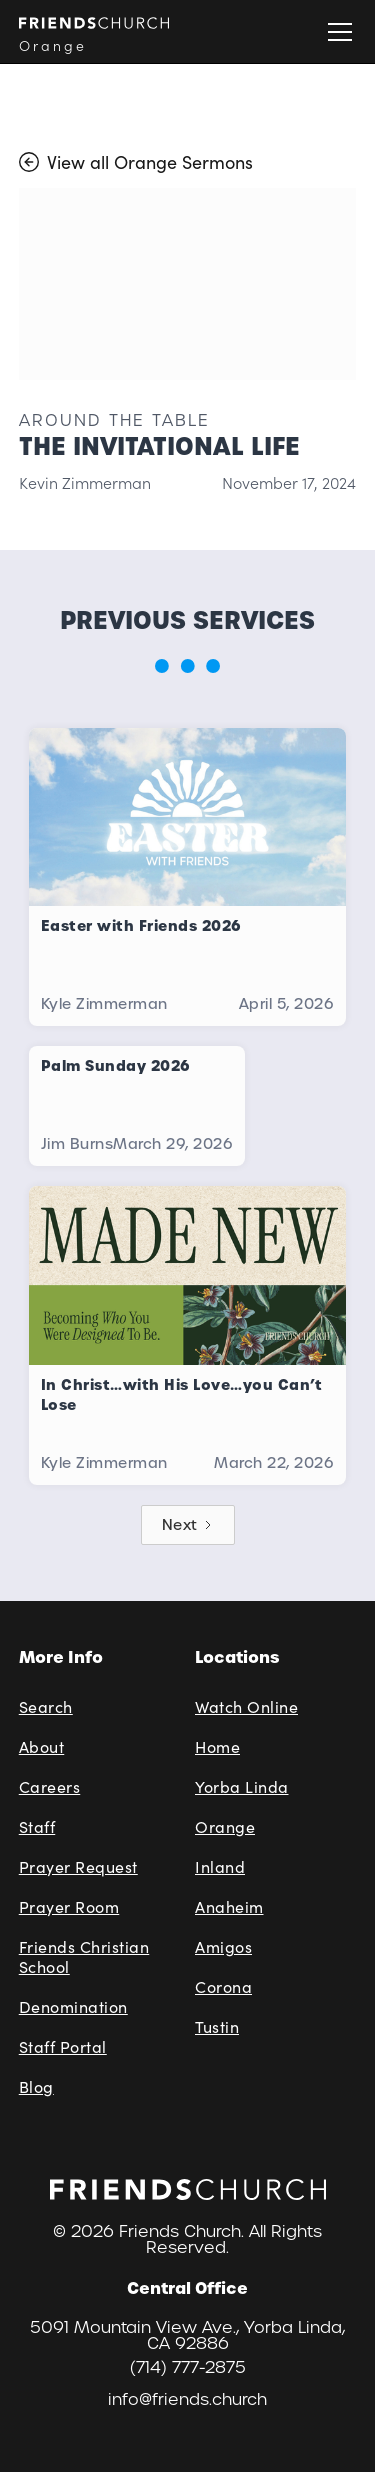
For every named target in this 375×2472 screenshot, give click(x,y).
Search (46, 1706)
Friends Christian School (84, 1956)
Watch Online (246, 1706)
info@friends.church (187, 2400)
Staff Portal (63, 2046)
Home (217, 1746)
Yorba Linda (242, 1786)
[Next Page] (188, 1525)
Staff (37, 1826)
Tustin (217, 2026)
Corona (223, 1986)
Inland (220, 1866)
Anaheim (229, 1906)
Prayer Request (78, 1866)
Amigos (223, 1946)
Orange (225, 1826)
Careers (50, 1786)
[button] (336, 32)
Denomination (73, 2006)
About (42, 1746)
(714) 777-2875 (188, 2368)
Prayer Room (69, 1906)
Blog (36, 2086)
